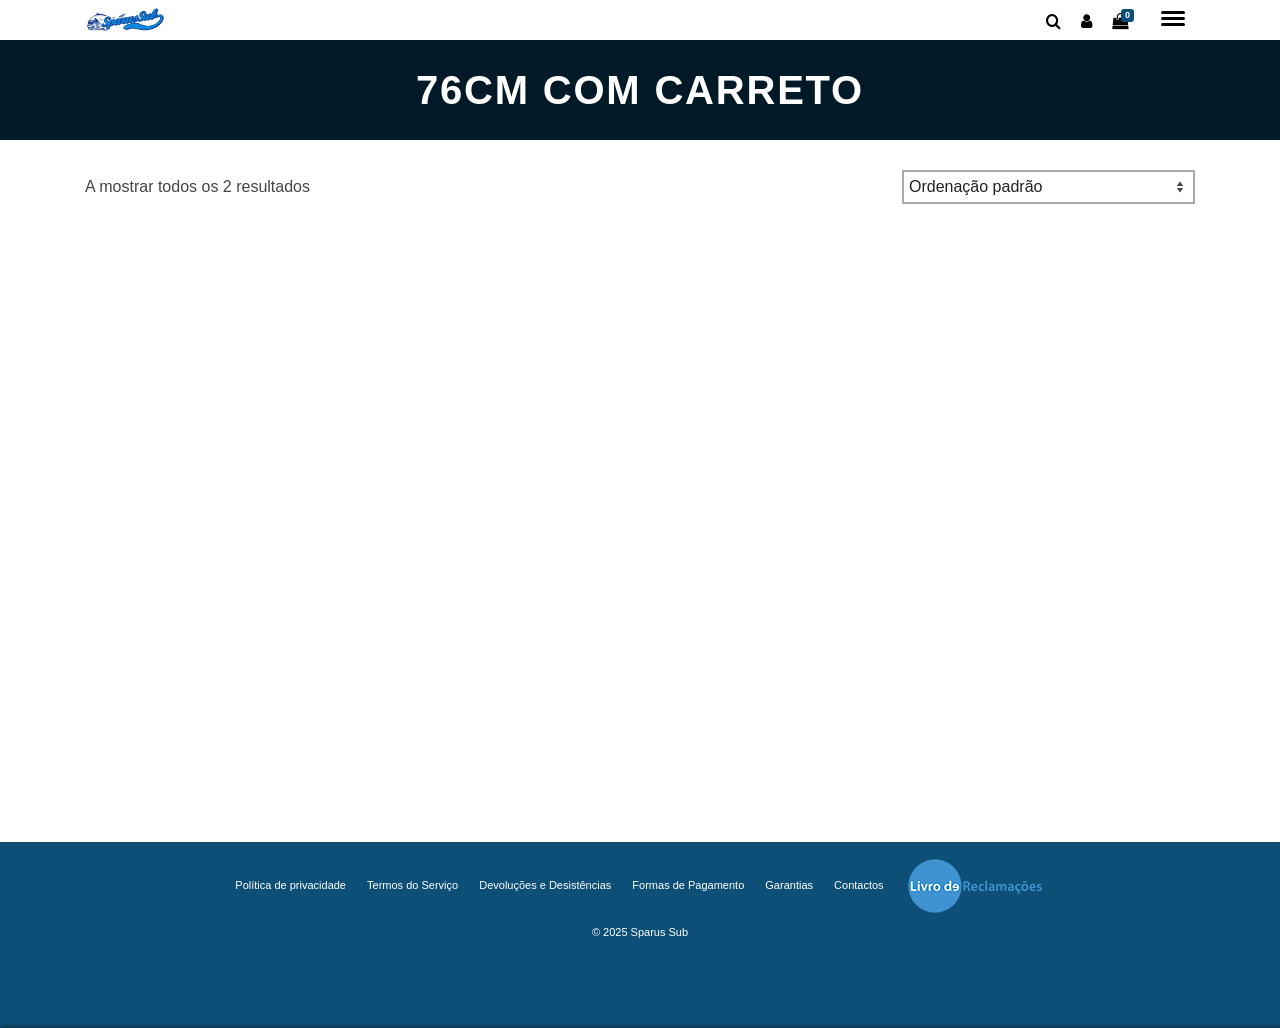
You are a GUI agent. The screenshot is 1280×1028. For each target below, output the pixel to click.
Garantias (789, 885)
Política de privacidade (290, 885)
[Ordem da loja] (1048, 187)
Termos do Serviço (412, 885)
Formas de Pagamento (688, 885)
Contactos (859, 885)
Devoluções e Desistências (545, 885)
